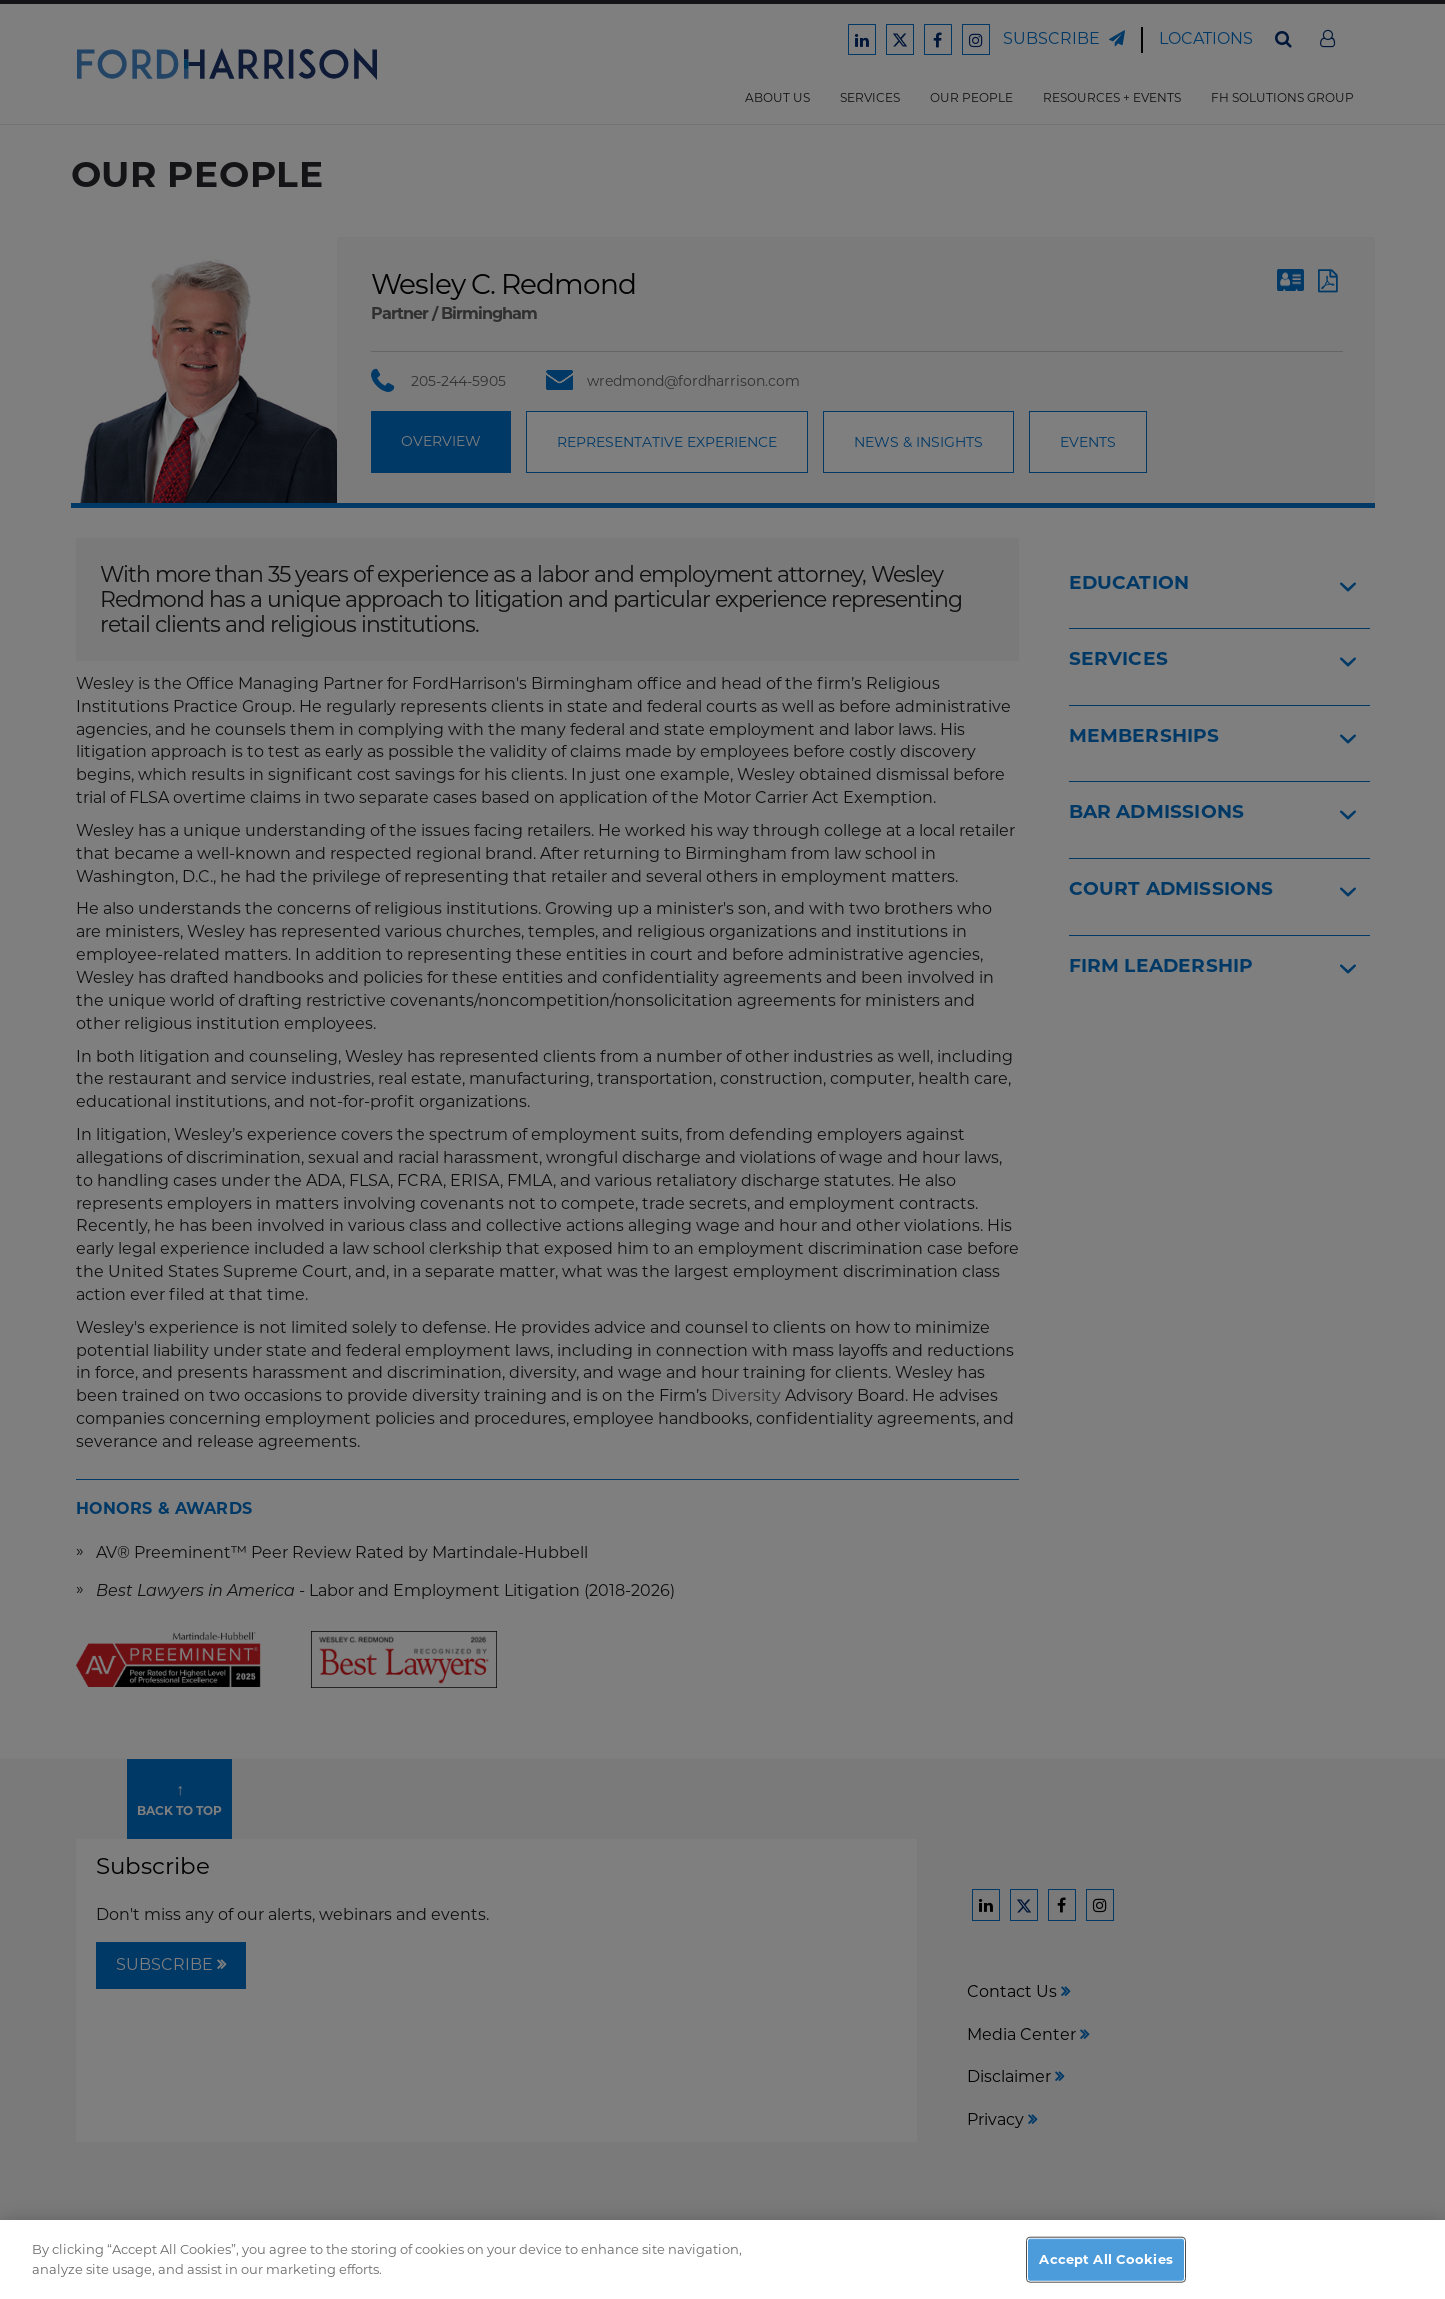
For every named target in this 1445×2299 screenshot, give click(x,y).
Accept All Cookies (1105, 2267)
